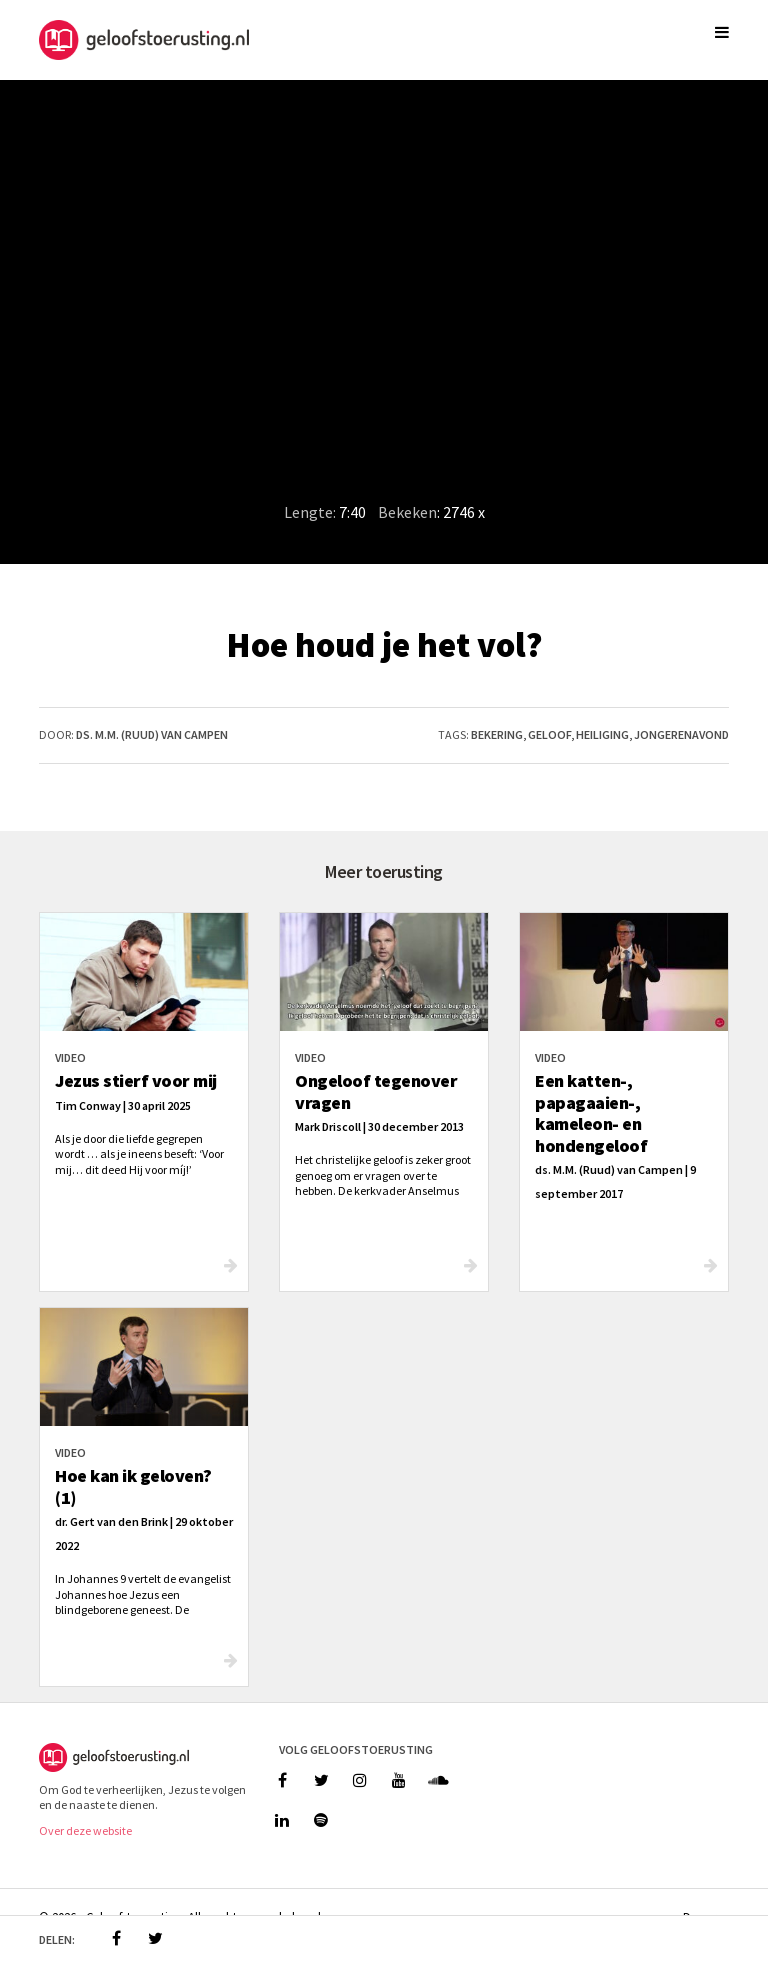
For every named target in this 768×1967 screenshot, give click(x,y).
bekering (497, 734)
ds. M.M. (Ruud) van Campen (152, 734)
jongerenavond (681, 734)
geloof (549, 734)
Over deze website (85, 1830)
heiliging (602, 734)
